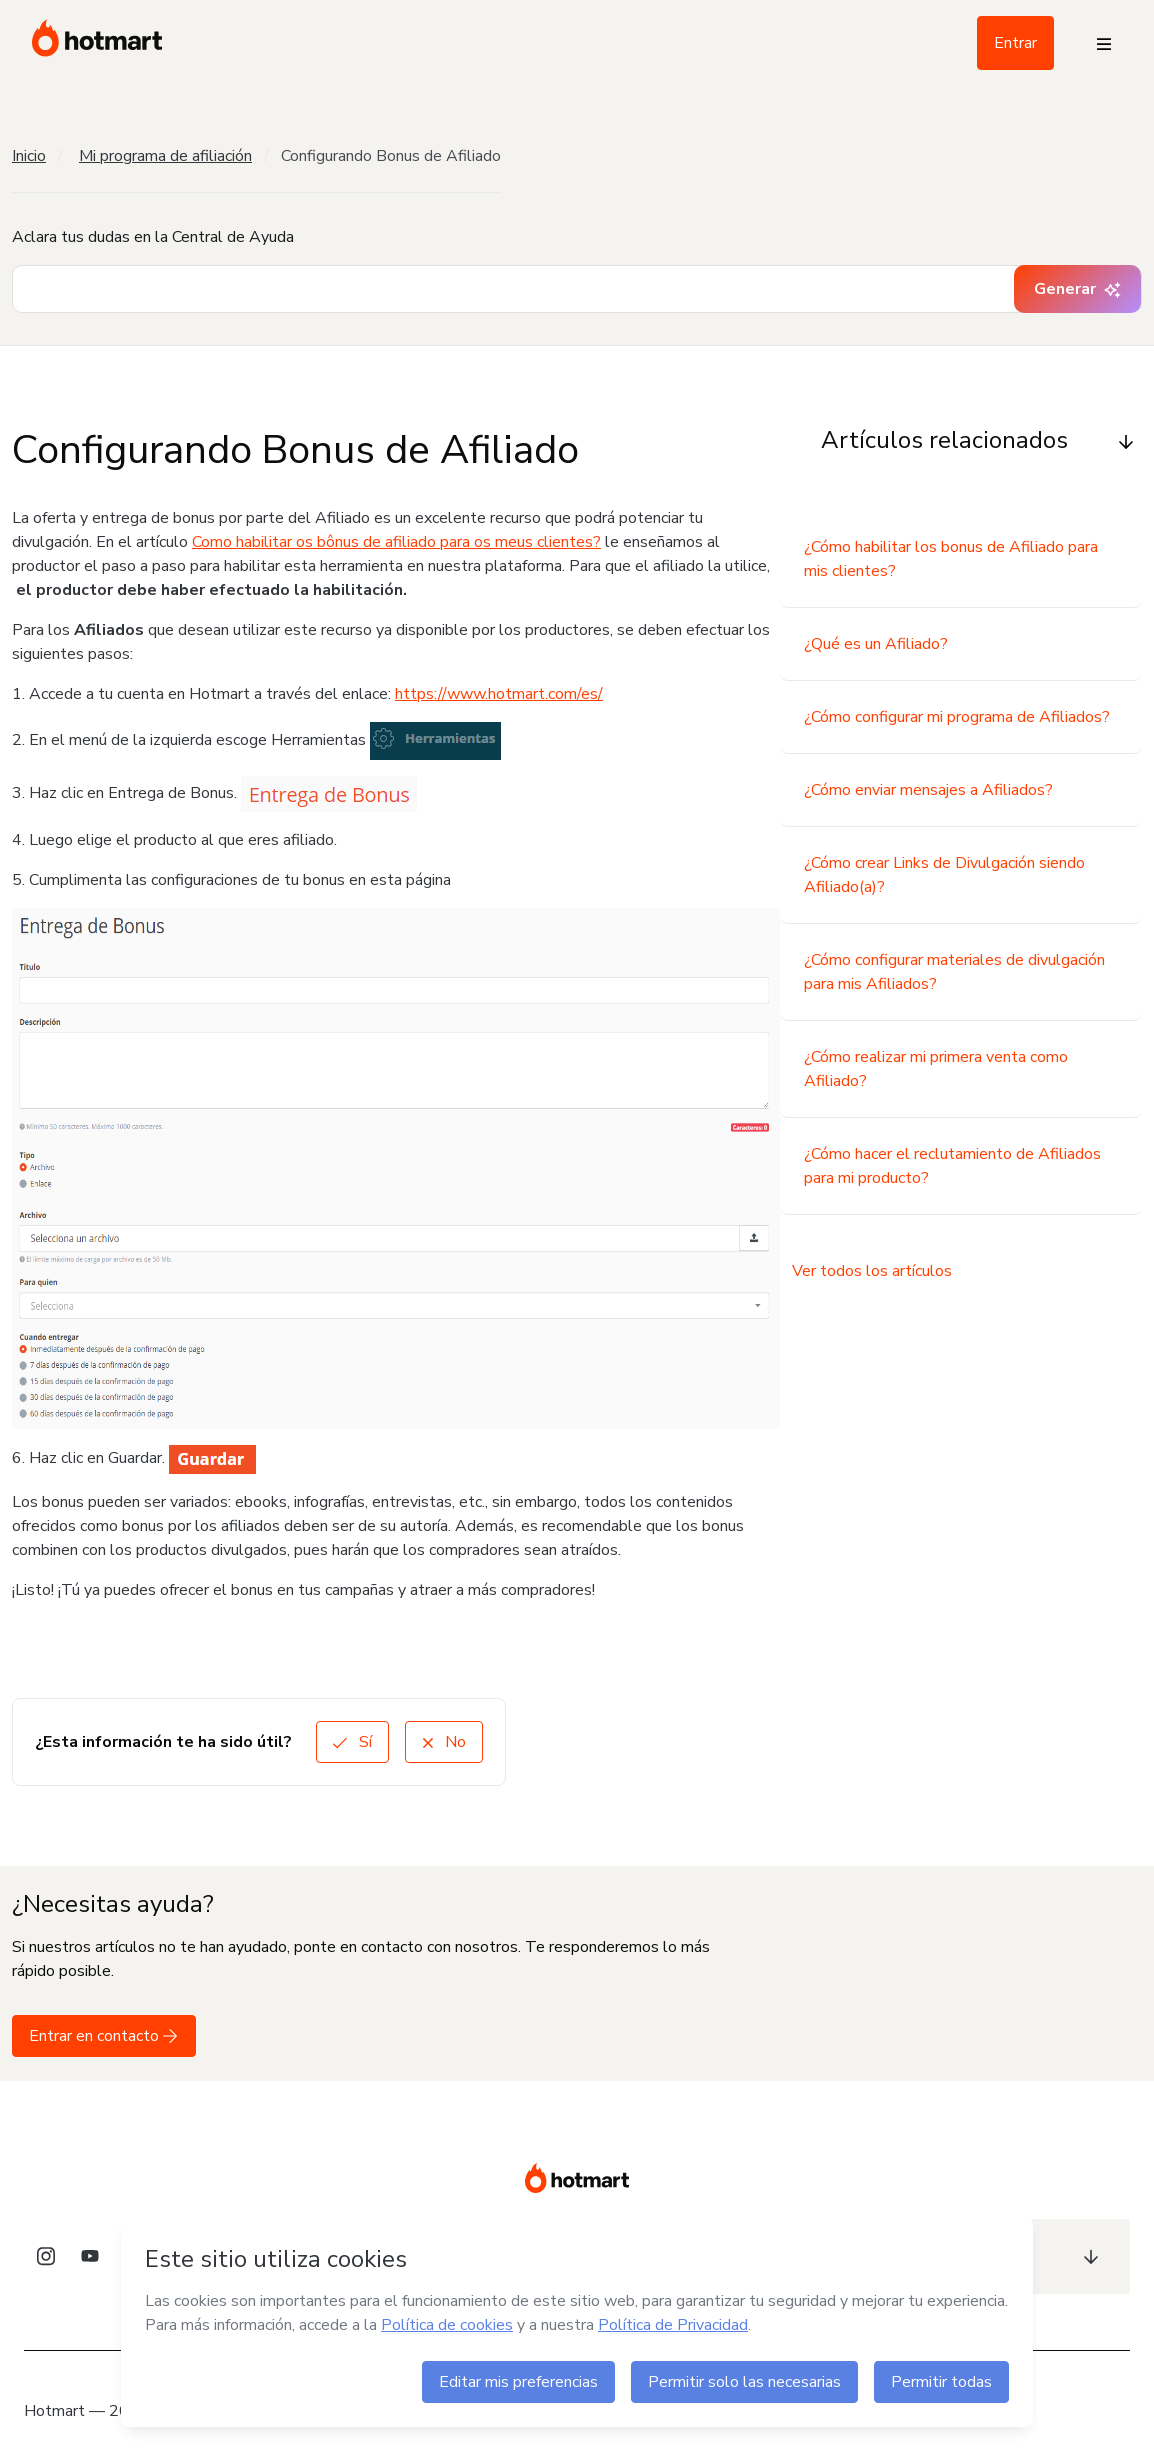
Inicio (29, 156)
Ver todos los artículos (872, 1271)
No (444, 1742)
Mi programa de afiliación (165, 156)
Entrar (1015, 43)
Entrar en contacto (104, 2036)
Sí (352, 1742)
